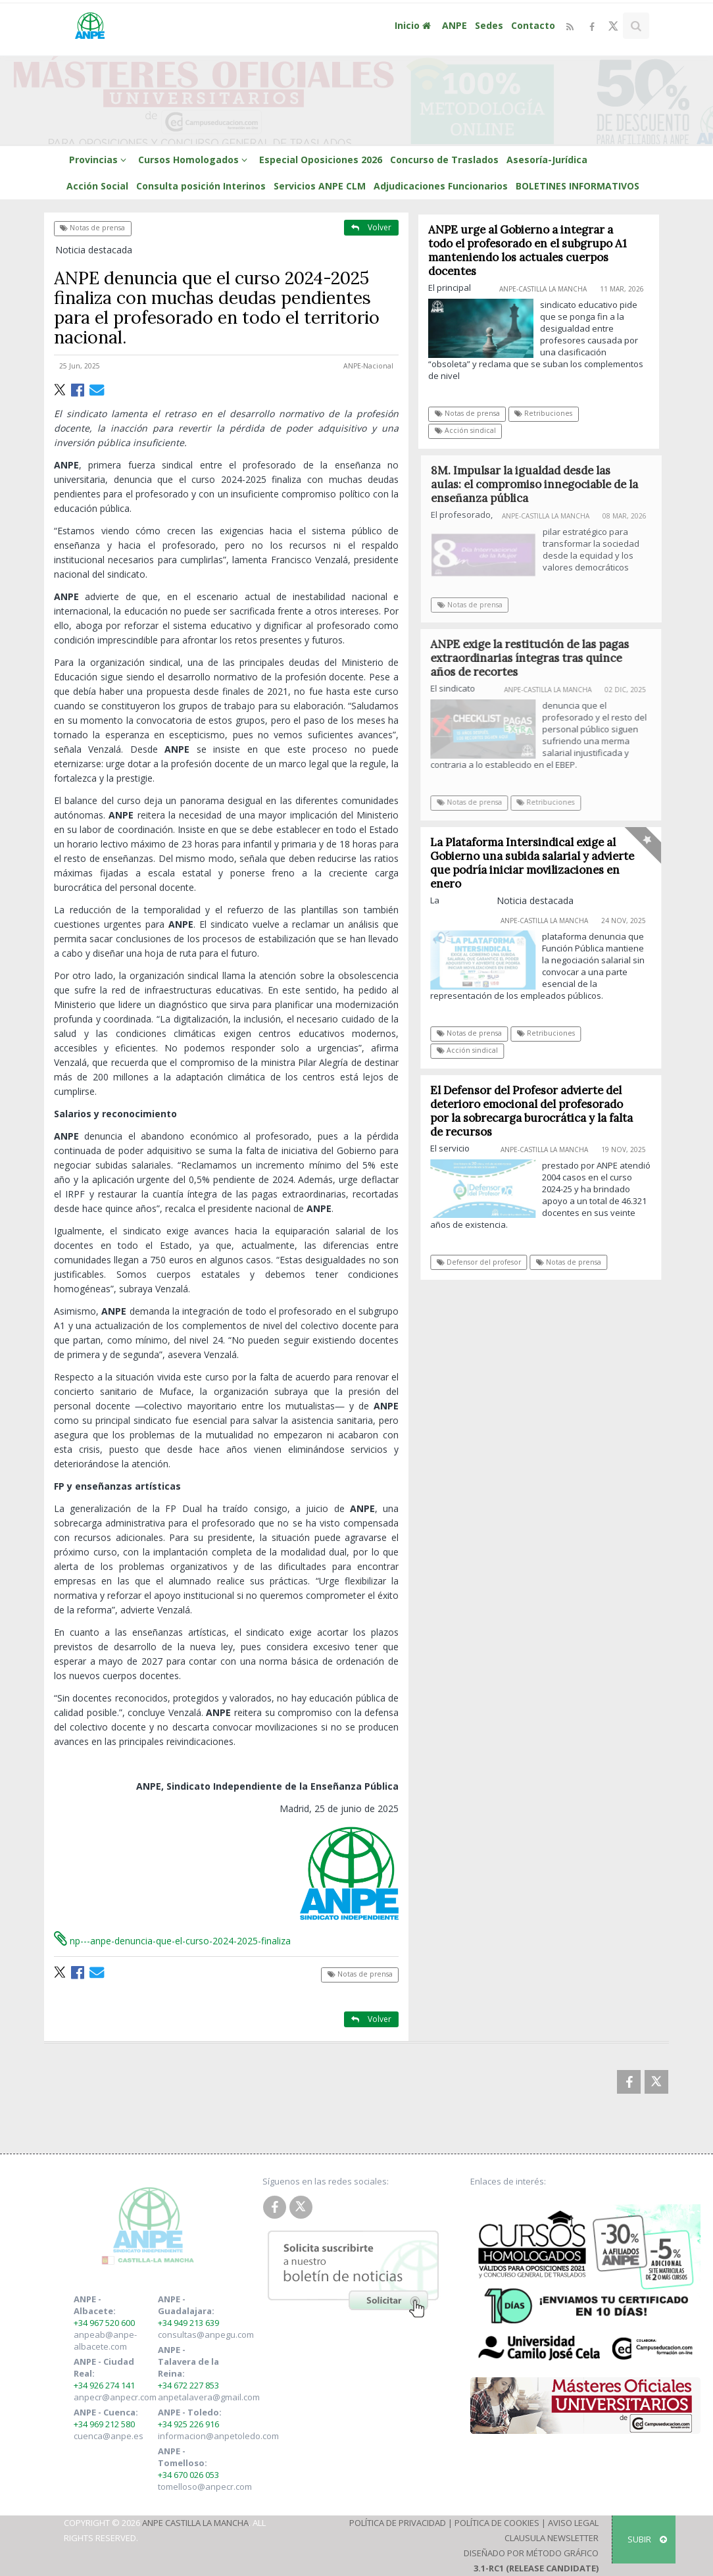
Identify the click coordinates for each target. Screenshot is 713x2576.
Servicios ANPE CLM (320, 186)
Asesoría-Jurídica (546, 159)
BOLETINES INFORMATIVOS (577, 186)
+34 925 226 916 (188, 2424)
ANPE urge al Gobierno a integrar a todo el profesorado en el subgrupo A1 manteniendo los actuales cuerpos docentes (528, 250)
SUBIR (647, 2539)
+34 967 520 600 (104, 2323)
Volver (371, 227)
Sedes (489, 25)
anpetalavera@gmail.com (209, 2397)
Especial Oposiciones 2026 (320, 159)
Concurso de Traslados (444, 159)
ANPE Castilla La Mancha (195, 2523)
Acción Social (97, 186)
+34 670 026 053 (188, 2475)
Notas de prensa (92, 227)
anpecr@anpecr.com (115, 2397)
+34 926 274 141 (104, 2385)
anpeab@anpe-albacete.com (105, 2340)
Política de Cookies (497, 2523)
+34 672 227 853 (188, 2385)
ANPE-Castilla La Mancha (543, 288)
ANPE (454, 25)
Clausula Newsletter (551, 2538)
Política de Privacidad (397, 2523)
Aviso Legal (573, 2523)
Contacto (533, 25)
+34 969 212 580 (104, 2424)
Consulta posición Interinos (201, 186)
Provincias (99, 159)
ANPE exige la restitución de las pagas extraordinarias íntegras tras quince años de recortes (536, 658)
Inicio (414, 25)
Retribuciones (544, 413)
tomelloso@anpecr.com (205, 2486)
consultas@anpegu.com (206, 2334)
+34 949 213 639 (188, 2323)
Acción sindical (465, 430)
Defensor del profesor (484, 1262)
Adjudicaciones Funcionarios (441, 186)
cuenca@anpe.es (108, 2436)
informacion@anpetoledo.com (218, 2436)
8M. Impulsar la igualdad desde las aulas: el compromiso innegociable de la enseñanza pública (541, 484)
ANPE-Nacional (368, 365)
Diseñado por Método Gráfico (531, 2553)
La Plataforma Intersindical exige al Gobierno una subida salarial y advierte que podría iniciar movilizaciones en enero (537, 863)
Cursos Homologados (194, 159)
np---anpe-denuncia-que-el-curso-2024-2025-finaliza (172, 1940)
